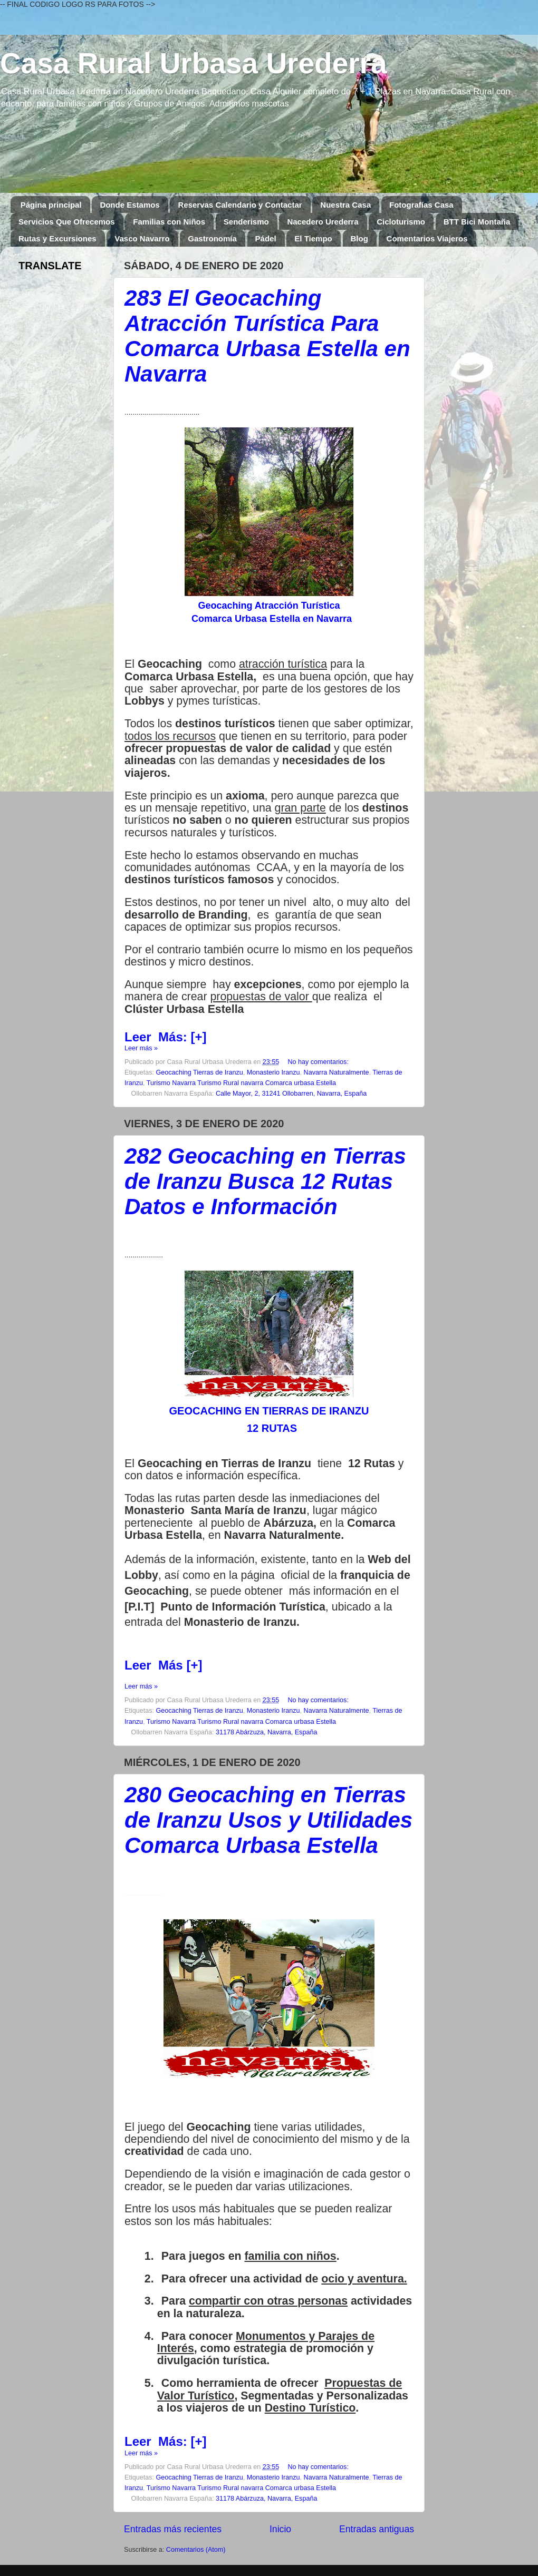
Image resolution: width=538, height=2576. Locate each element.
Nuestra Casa (345, 204)
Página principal (51, 204)
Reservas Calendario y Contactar (240, 204)
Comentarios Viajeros (427, 238)
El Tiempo (313, 238)
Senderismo (246, 221)
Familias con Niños (169, 221)
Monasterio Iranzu (273, 1072)
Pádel (265, 238)
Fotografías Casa (421, 204)
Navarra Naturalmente (336, 1072)
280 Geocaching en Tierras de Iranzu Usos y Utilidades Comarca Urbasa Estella (268, 1820)
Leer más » (141, 1048)
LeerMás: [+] (165, 1037)
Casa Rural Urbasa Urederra (193, 63)
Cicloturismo (401, 221)
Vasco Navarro (141, 238)
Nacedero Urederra (322, 221)
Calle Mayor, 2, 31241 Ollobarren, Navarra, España (291, 1093)
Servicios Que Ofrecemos (66, 221)
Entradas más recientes (173, 2529)
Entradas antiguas (376, 2529)
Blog (359, 238)
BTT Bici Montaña (477, 221)
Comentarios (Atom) (196, 2549)
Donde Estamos (129, 204)
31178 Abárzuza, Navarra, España (267, 1732)
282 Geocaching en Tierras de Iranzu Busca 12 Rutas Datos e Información (265, 1181)
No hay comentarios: (318, 1062)
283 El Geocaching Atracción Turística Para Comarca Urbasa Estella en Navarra (267, 336)
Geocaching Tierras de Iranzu (199, 1072)
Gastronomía (212, 238)
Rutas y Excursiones (57, 238)
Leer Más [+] (163, 1665)
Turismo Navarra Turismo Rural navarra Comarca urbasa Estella (241, 1083)
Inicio (280, 2529)
